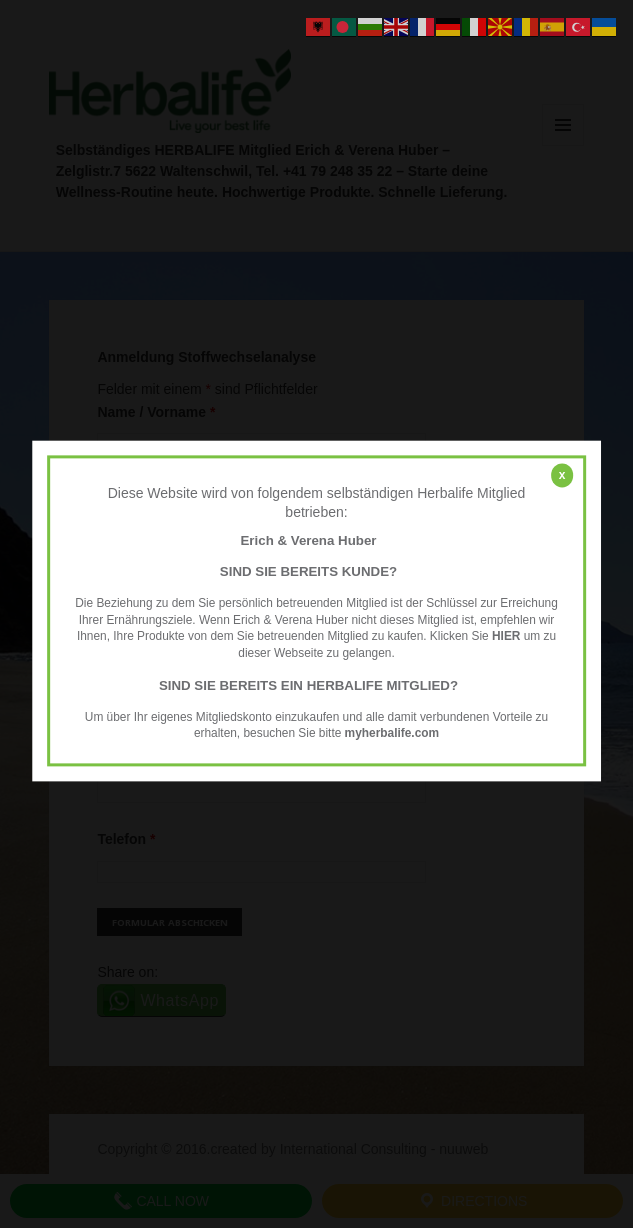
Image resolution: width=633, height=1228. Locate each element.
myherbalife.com (392, 734)
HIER (506, 637)
